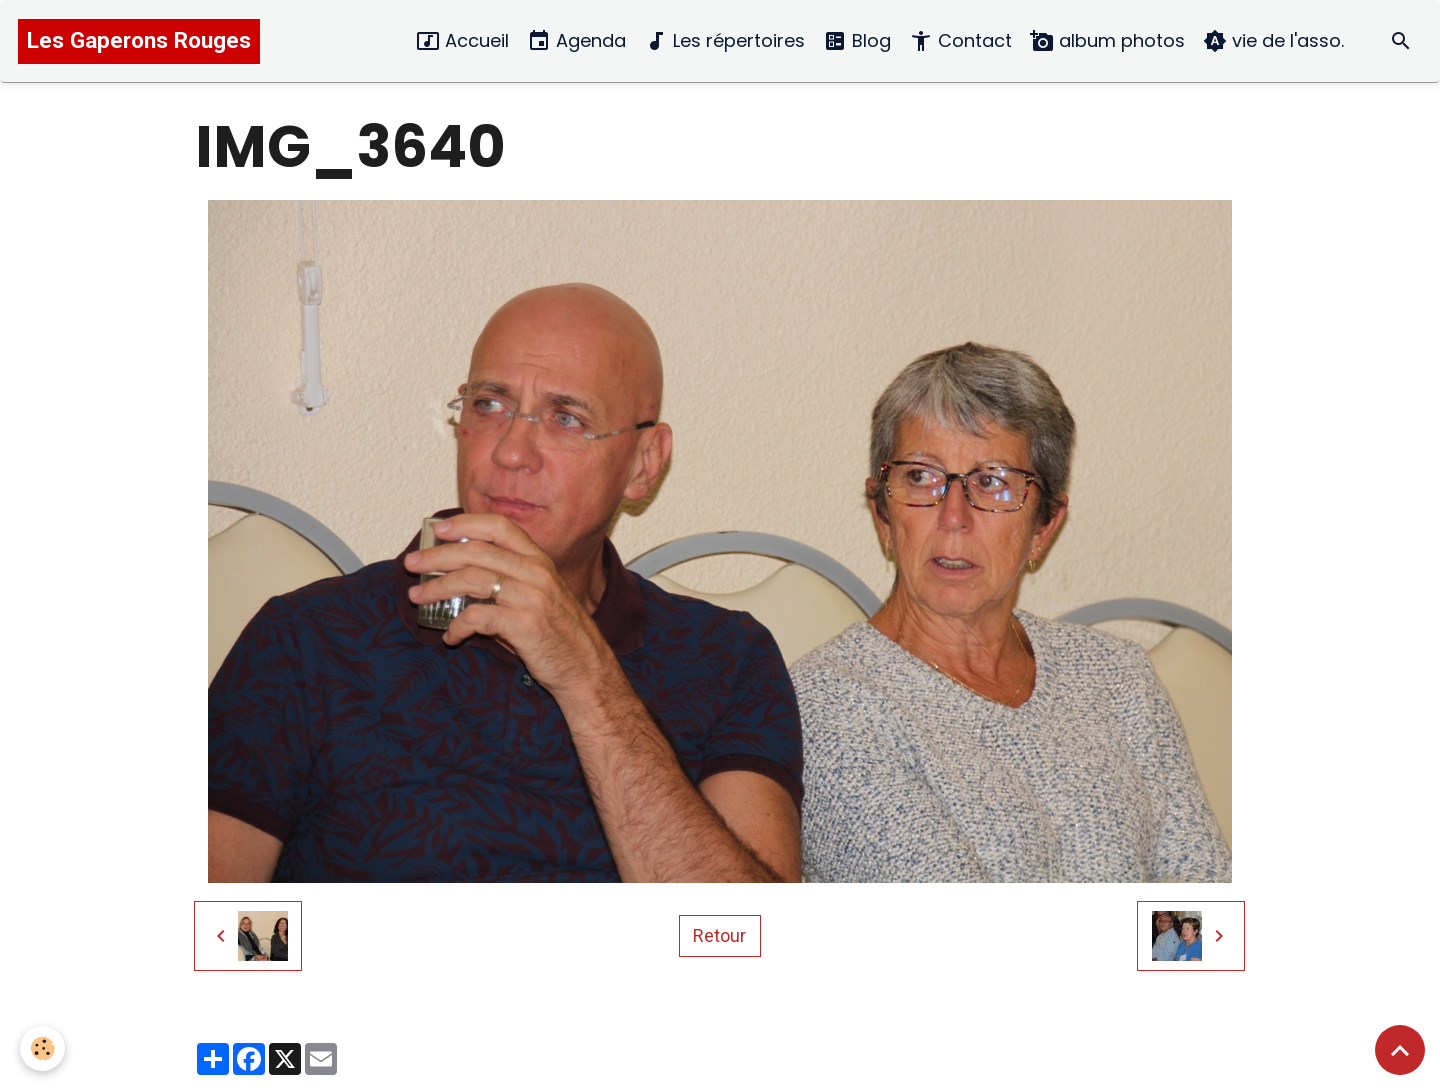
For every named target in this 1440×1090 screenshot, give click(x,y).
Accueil (462, 41)
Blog (857, 41)
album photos (1107, 41)
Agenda (576, 41)
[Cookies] (42, 1048)
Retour (719, 935)
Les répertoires (724, 41)
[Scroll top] (1400, 1050)
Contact (960, 41)
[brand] (139, 41)
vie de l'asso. (1273, 41)
